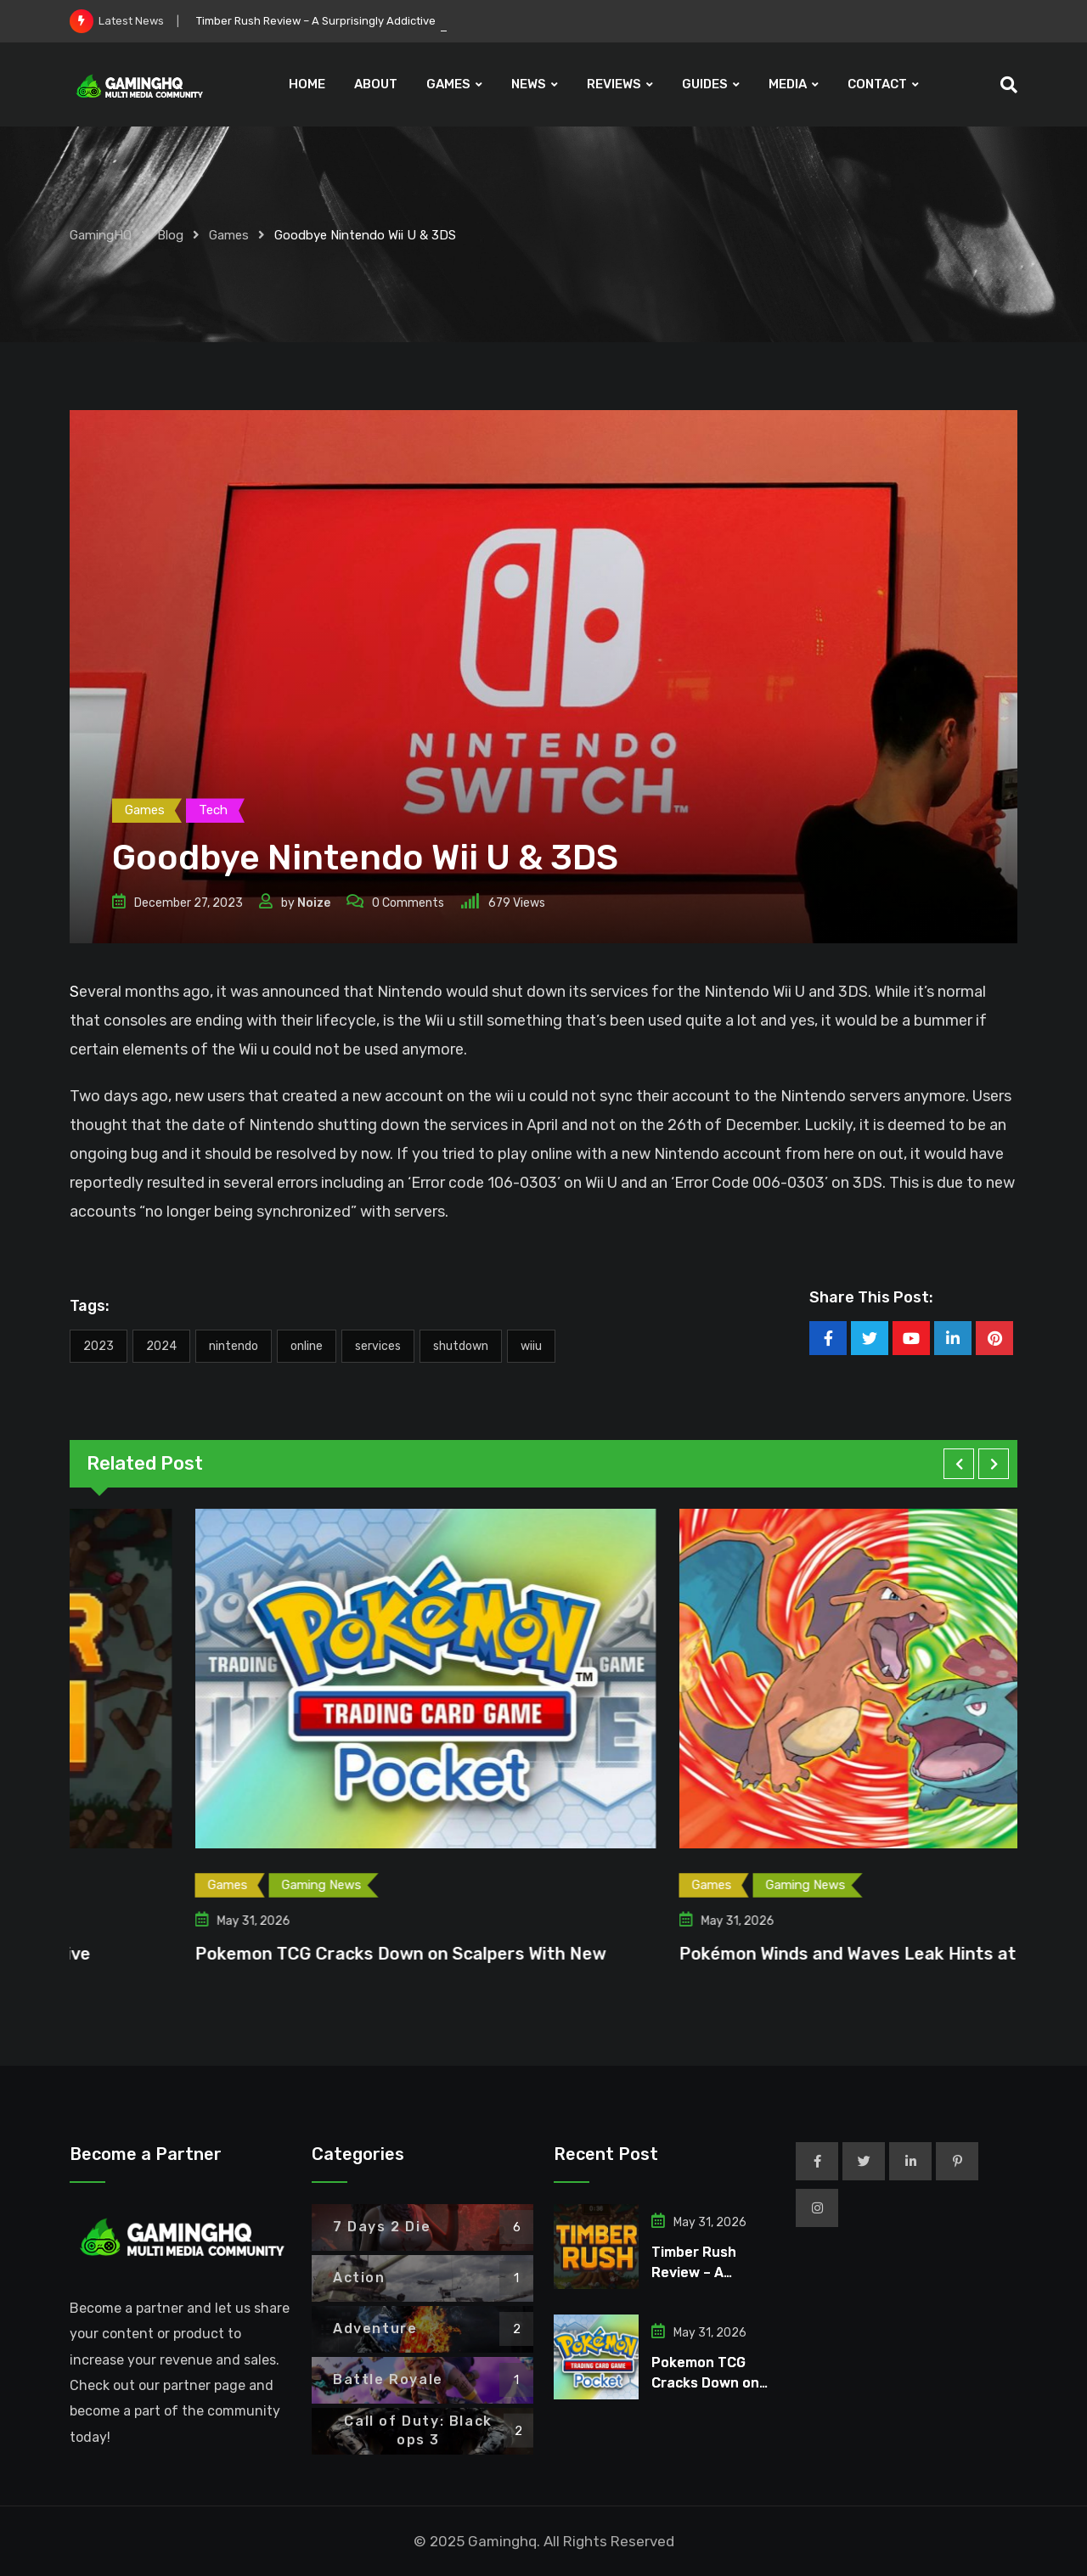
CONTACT (877, 84)
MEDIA (788, 84)
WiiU (531, 1346)
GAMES (448, 84)
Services (378, 1346)
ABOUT (375, 84)
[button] (958, 1463)
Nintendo (233, 1346)
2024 (161, 1346)
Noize (313, 903)
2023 (98, 1346)
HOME (307, 84)
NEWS (528, 84)
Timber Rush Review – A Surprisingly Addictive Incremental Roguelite (375, 20)
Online (306, 1346)
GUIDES (705, 84)
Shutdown (460, 1346)
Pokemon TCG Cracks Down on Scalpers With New (754, 1953)
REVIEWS (614, 84)
